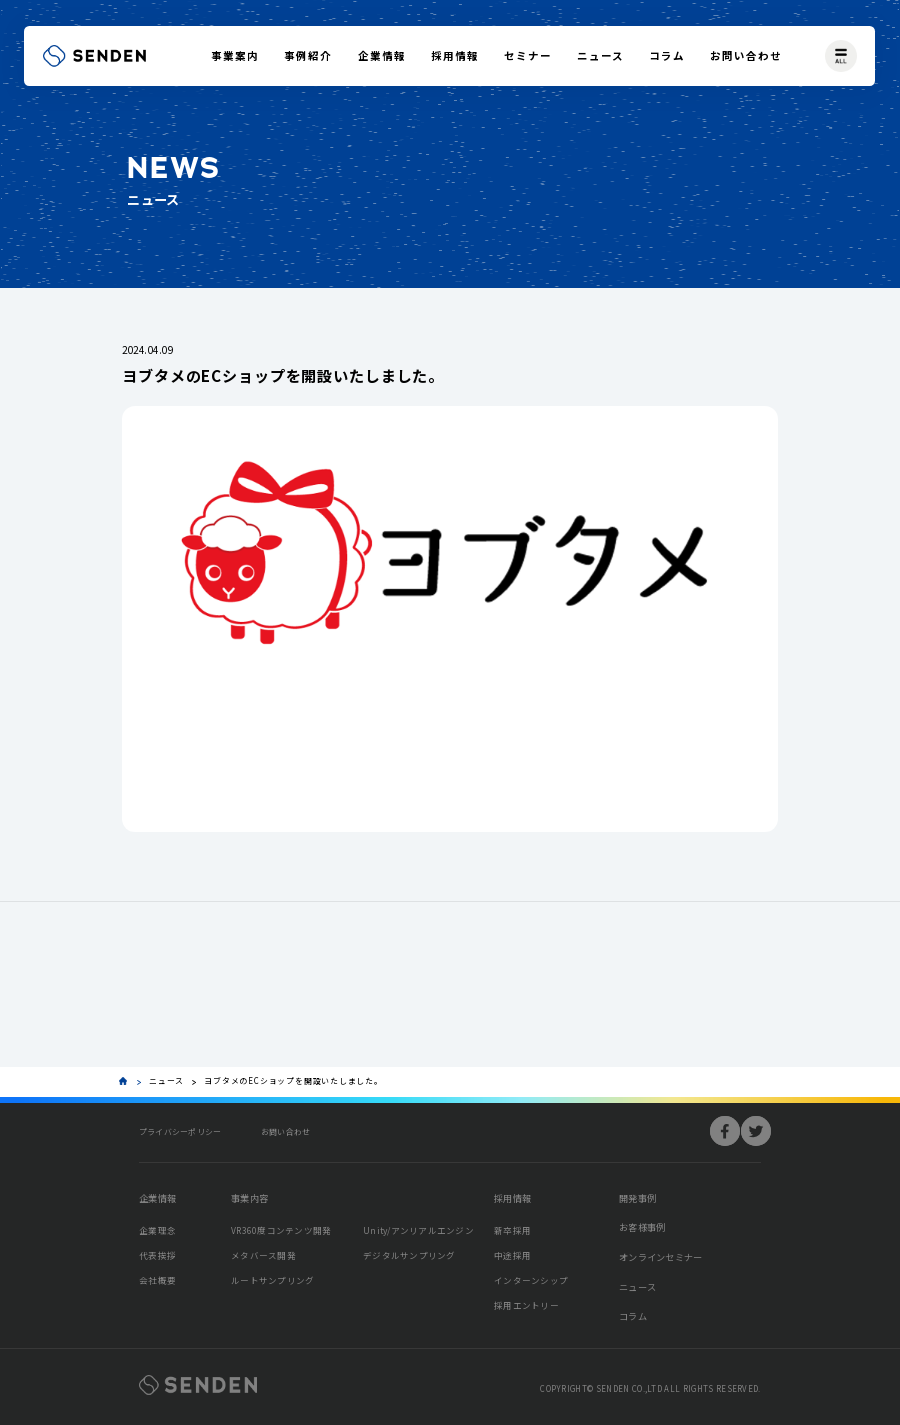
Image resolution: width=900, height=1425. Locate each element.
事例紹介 (308, 55)
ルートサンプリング (272, 1280)
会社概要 (157, 1280)
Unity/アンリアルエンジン (418, 1230)
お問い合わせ (746, 55)
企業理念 (157, 1230)
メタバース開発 (263, 1255)
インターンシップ (531, 1280)
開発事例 (637, 1198)
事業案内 (235, 55)
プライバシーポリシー (180, 1131)
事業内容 (249, 1198)
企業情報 (382, 55)
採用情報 (455, 55)
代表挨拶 (157, 1255)
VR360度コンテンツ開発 (281, 1230)
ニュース (600, 55)
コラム (667, 55)
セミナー (528, 55)
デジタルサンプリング (409, 1255)
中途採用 (512, 1255)
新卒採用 (512, 1230)
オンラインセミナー (660, 1257)
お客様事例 (642, 1227)
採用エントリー (526, 1305)
